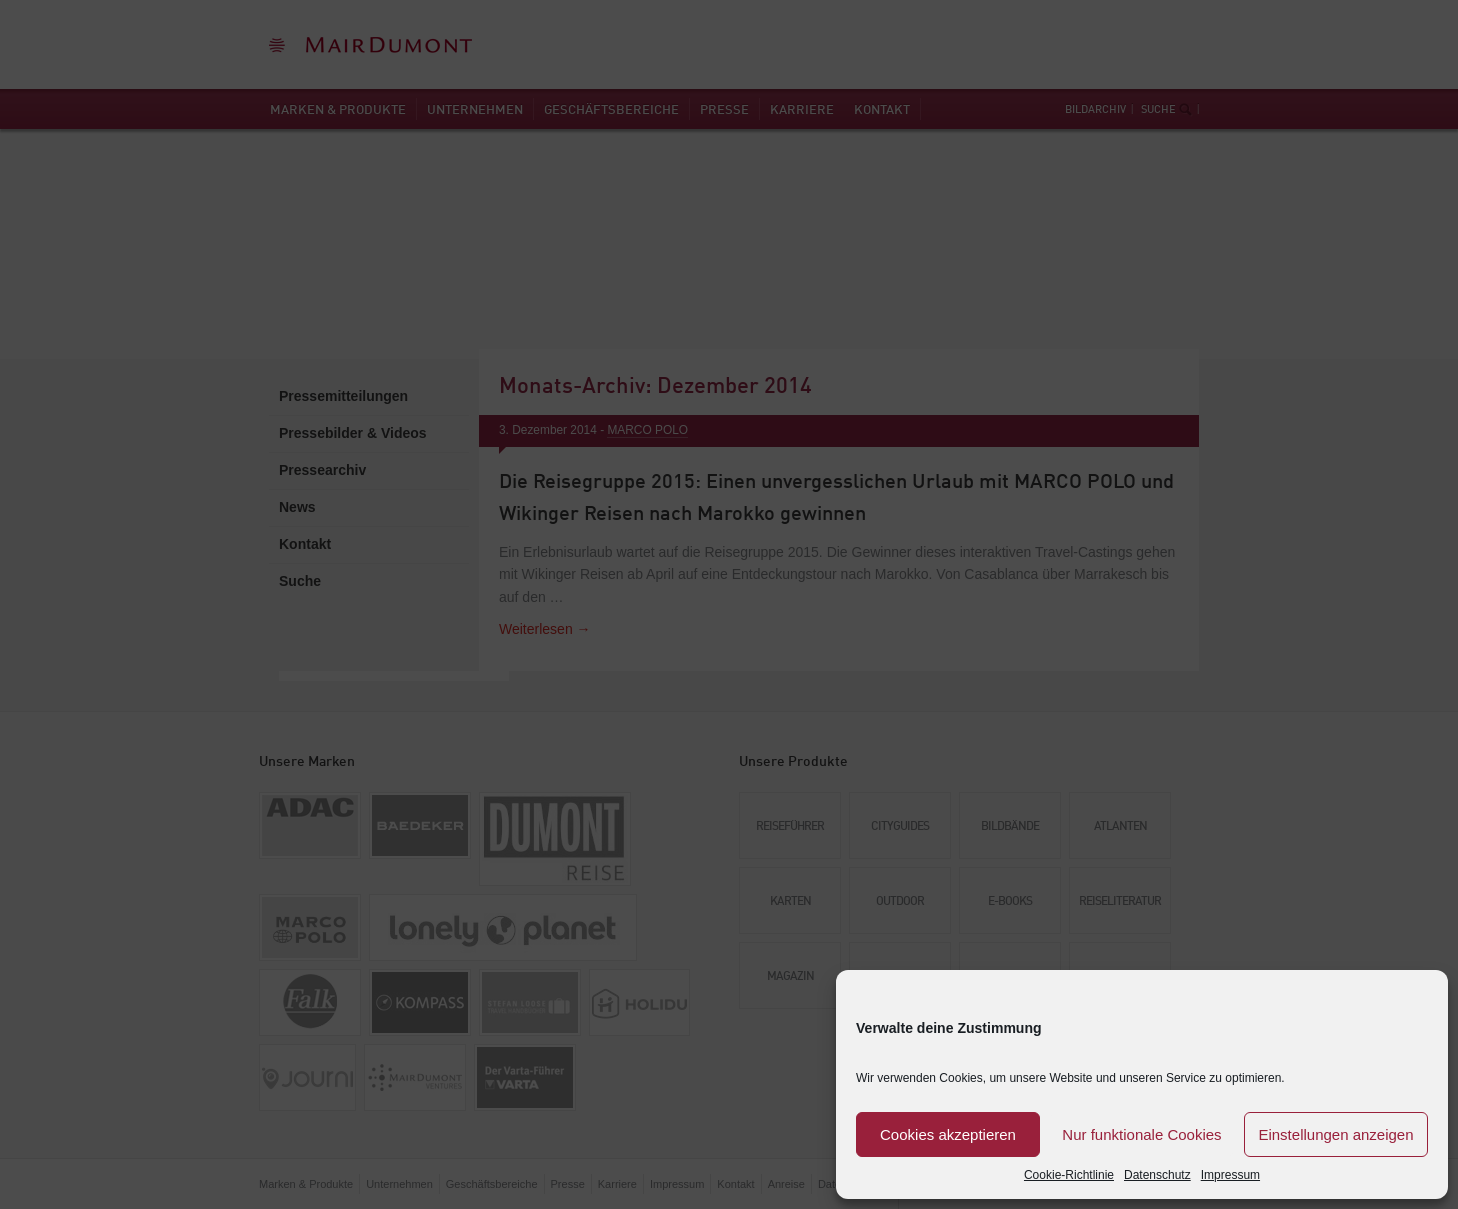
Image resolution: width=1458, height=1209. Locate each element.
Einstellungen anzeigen (1335, 1134)
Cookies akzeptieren (948, 1134)
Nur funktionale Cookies (1141, 1134)
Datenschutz (1157, 1175)
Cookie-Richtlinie (1069, 1175)
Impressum (1230, 1175)
